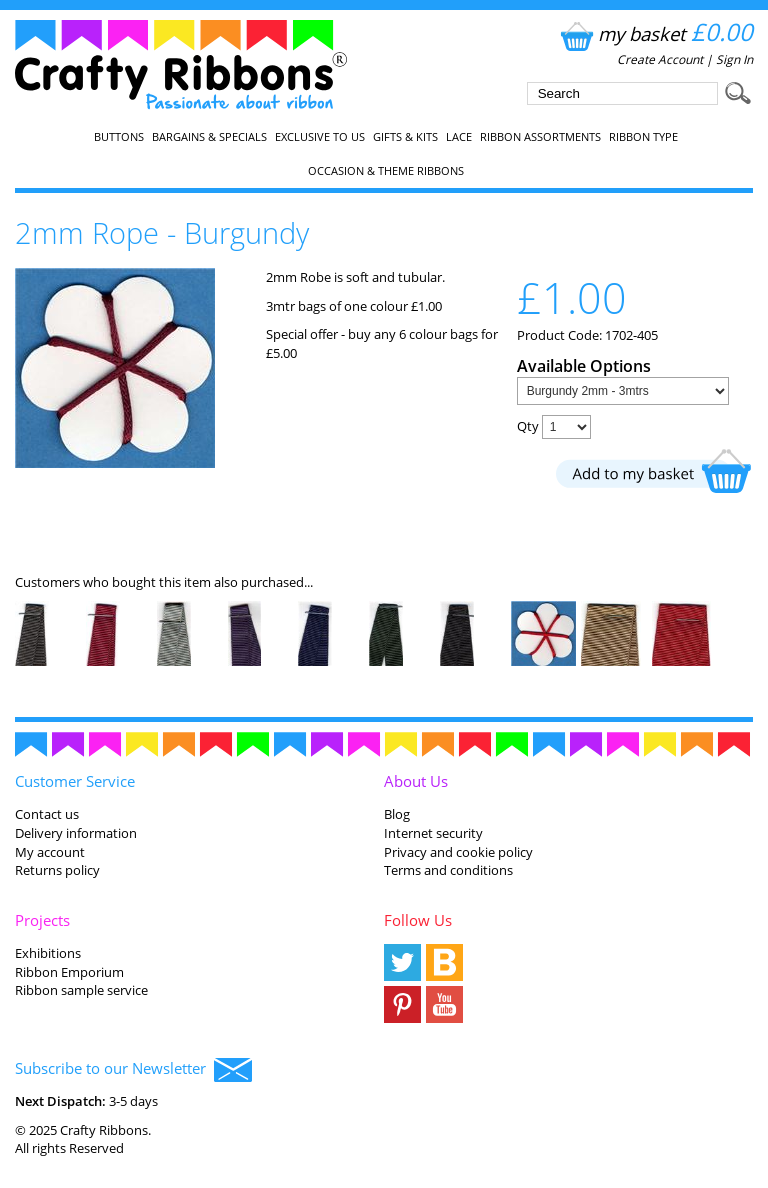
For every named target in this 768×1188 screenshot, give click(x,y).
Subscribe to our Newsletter (133, 1070)
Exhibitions (48, 953)
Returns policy (57, 870)
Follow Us (418, 920)
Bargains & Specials (209, 137)
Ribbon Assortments (540, 137)
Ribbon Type (643, 137)
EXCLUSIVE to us (320, 137)
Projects (42, 920)
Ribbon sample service (81, 990)
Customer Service (75, 781)
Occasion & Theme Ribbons (386, 171)
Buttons (119, 137)
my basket (654, 33)
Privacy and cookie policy (458, 852)
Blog (397, 814)
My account (50, 852)
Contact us (47, 814)
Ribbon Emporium (69, 972)
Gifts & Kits (405, 137)
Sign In (734, 59)
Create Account (660, 59)
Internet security (433, 833)
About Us (416, 781)
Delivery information (76, 833)
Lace (459, 137)
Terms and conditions (448, 870)
